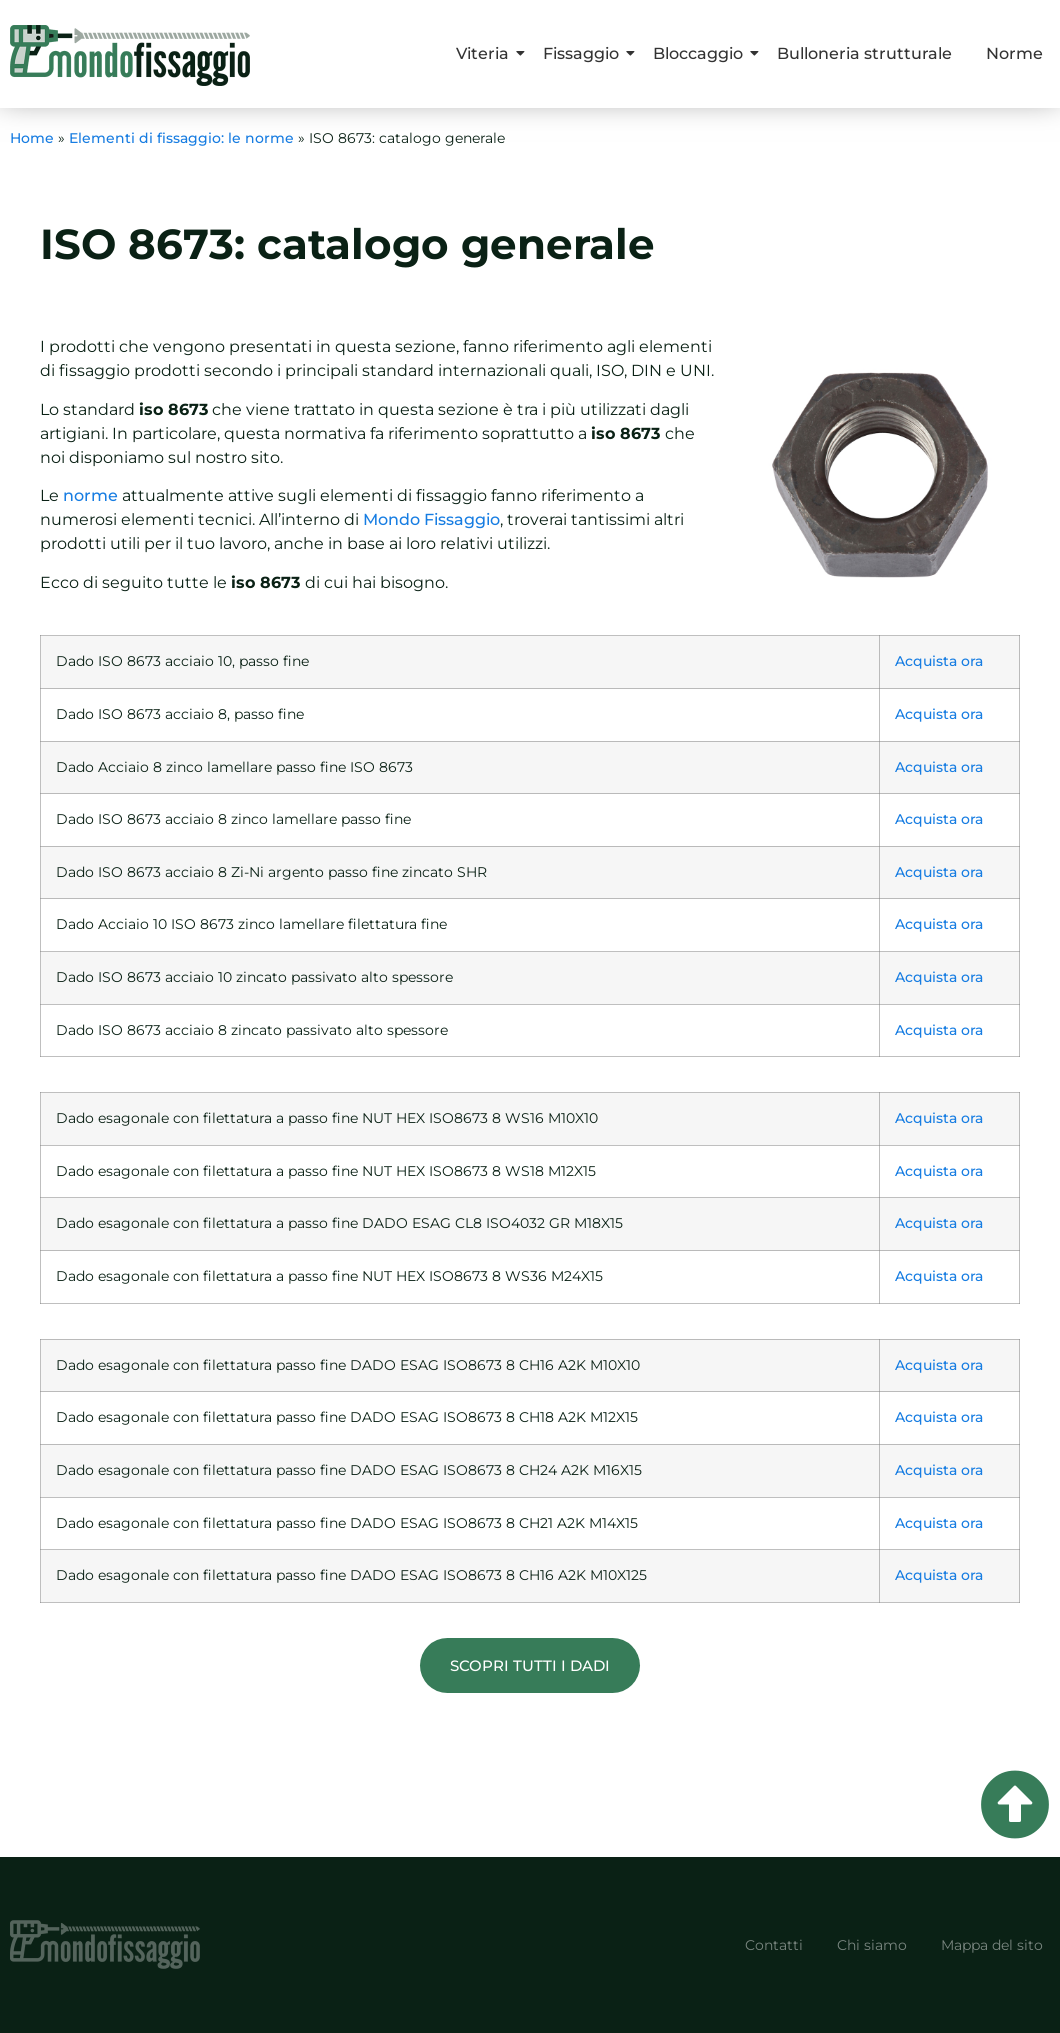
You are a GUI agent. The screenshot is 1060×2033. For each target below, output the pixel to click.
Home (32, 138)
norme (90, 495)
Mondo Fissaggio (431, 519)
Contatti (774, 1945)
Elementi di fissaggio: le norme (181, 138)
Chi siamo (872, 1945)
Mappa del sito (992, 1945)
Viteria (486, 53)
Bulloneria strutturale (864, 53)
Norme (1014, 53)
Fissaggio (584, 53)
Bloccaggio (701, 53)
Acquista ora (939, 661)
